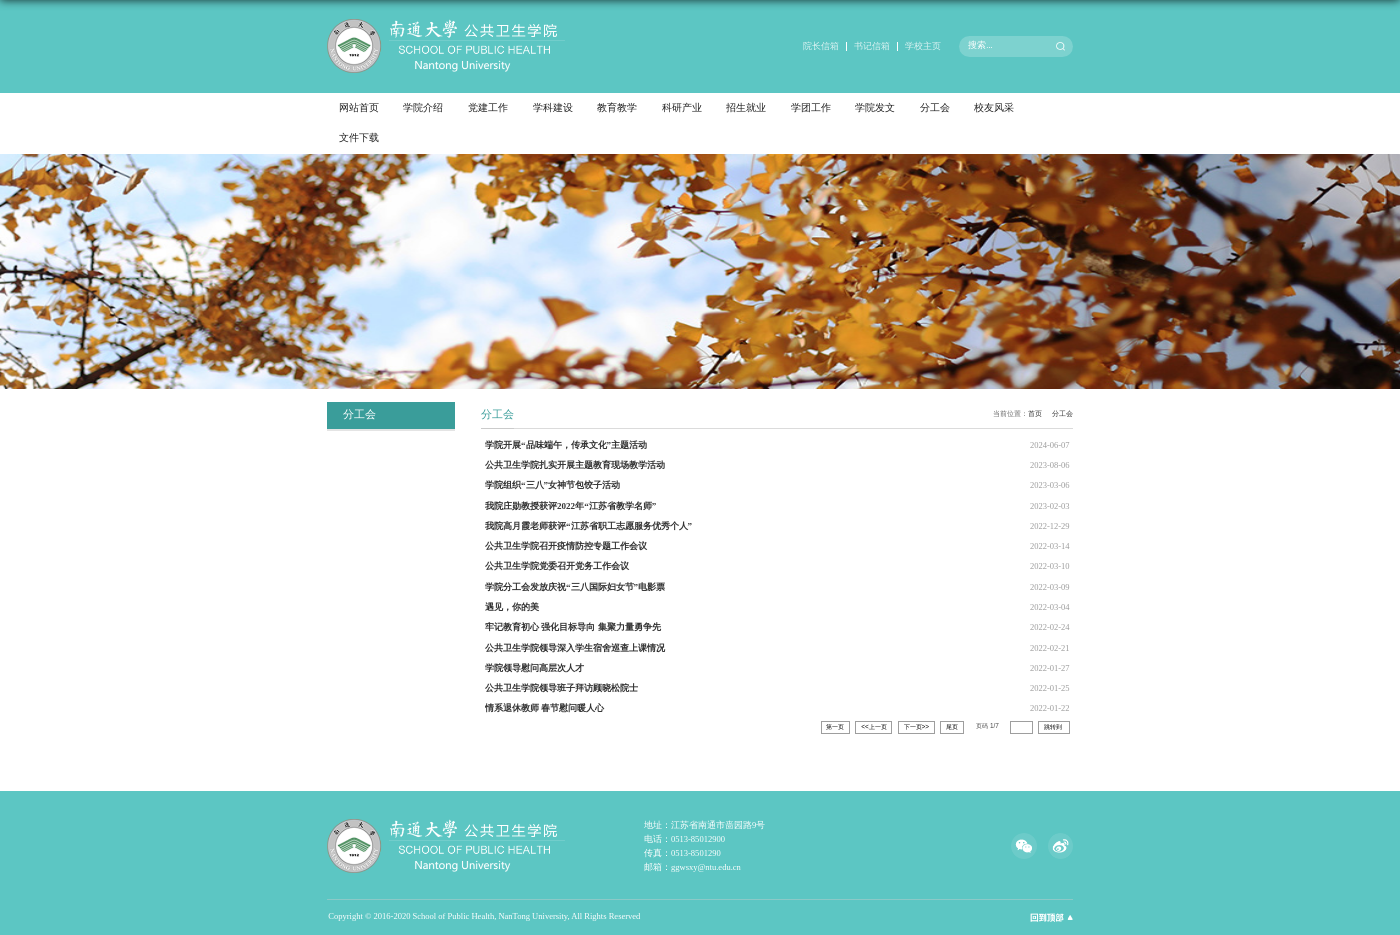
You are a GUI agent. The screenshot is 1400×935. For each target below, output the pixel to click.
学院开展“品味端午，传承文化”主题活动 (566, 445)
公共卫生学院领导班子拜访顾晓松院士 (561, 688)
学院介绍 (423, 107)
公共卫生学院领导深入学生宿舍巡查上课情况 (575, 648)
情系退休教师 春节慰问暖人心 (544, 708)
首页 (1035, 413)
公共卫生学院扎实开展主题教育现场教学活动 (575, 465)
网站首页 (359, 107)
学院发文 (875, 107)
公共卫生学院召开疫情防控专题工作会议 (566, 546)
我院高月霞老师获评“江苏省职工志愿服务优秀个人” (588, 526)
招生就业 (746, 107)
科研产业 (682, 107)
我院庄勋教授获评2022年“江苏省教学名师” (570, 506)
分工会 (935, 107)
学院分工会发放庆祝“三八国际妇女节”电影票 (575, 587)
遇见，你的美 (512, 607)
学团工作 (811, 107)
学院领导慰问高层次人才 (534, 668)
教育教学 (617, 107)
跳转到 (1054, 726)
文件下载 (359, 137)
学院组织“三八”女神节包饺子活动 (552, 485)
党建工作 (488, 107)
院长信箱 (821, 46)
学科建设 (553, 107)
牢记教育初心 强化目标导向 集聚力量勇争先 (573, 627)
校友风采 (994, 107)
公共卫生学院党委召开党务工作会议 (557, 566)
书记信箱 (872, 46)
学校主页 (923, 46)
